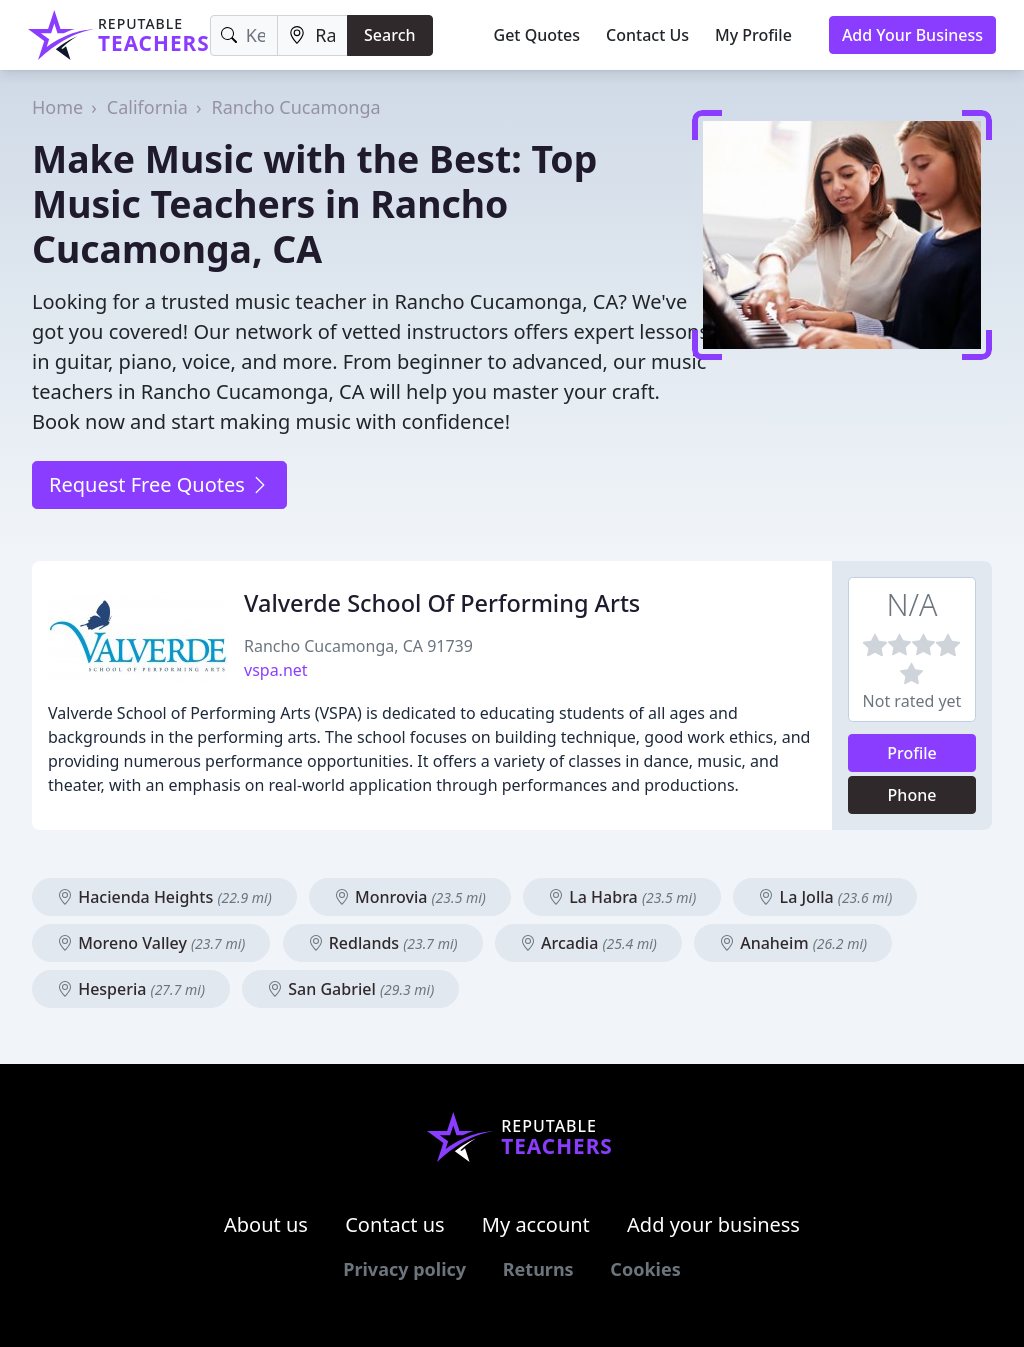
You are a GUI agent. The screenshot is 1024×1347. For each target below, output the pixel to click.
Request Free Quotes (159, 484)
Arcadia (588, 943)
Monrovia (410, 897)
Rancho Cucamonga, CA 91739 (358, 646)
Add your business (713, 1224)
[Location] (312, 35)
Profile (912, 753)
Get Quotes (537, 35)
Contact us (395, 1224)
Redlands (383, 943)
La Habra (622, 897)
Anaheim (793, 943)
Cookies (645, 1269)
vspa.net (276, 670)
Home (57, 107)
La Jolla (825, 897)
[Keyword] (244, 35)
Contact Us (647, 35)
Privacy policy (404, 1269)
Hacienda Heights (164, 897)
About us (266, 1224)
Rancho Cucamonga (296, 107)
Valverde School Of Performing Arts (442, 603)
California (147, 107)
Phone (912, 795)
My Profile (753, 35)
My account (536, 1224)
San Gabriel (350, 989)
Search (389, 35)
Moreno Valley (151, 943)
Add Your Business (912, 35)
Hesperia (131, 989)
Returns (538, 1269)
